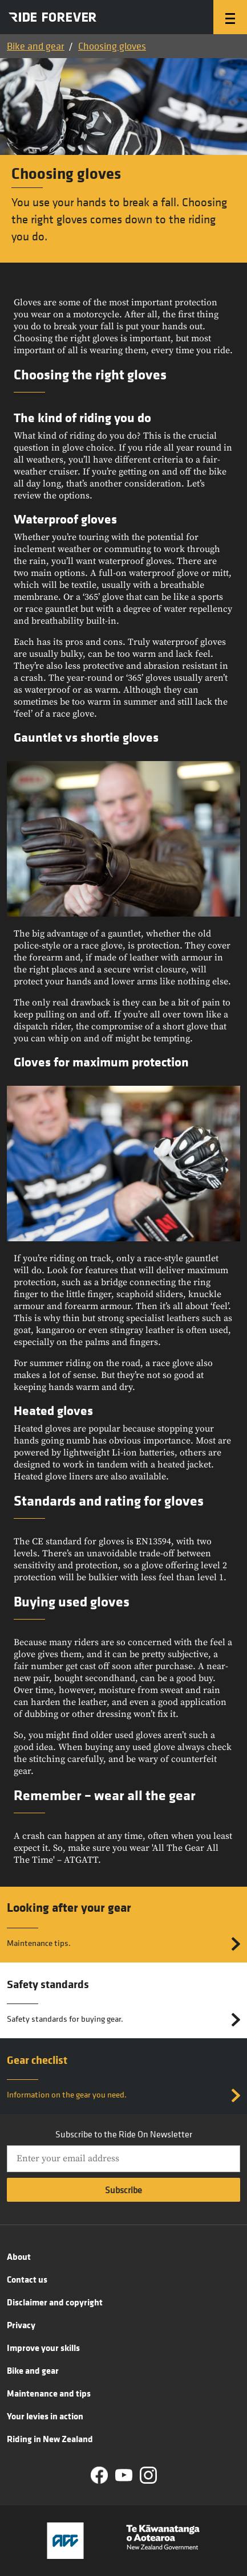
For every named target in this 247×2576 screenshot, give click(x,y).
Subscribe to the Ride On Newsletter (123, 2134)
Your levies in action (45, 2416)
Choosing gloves (112, 45)
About (19, 2256)
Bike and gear (35, 45)
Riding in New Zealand (50, 2438)
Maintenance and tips (49, 2393)
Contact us (27, 2279)
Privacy (21, 2324)
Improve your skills (43, 2347)
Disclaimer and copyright (55, 2302)
